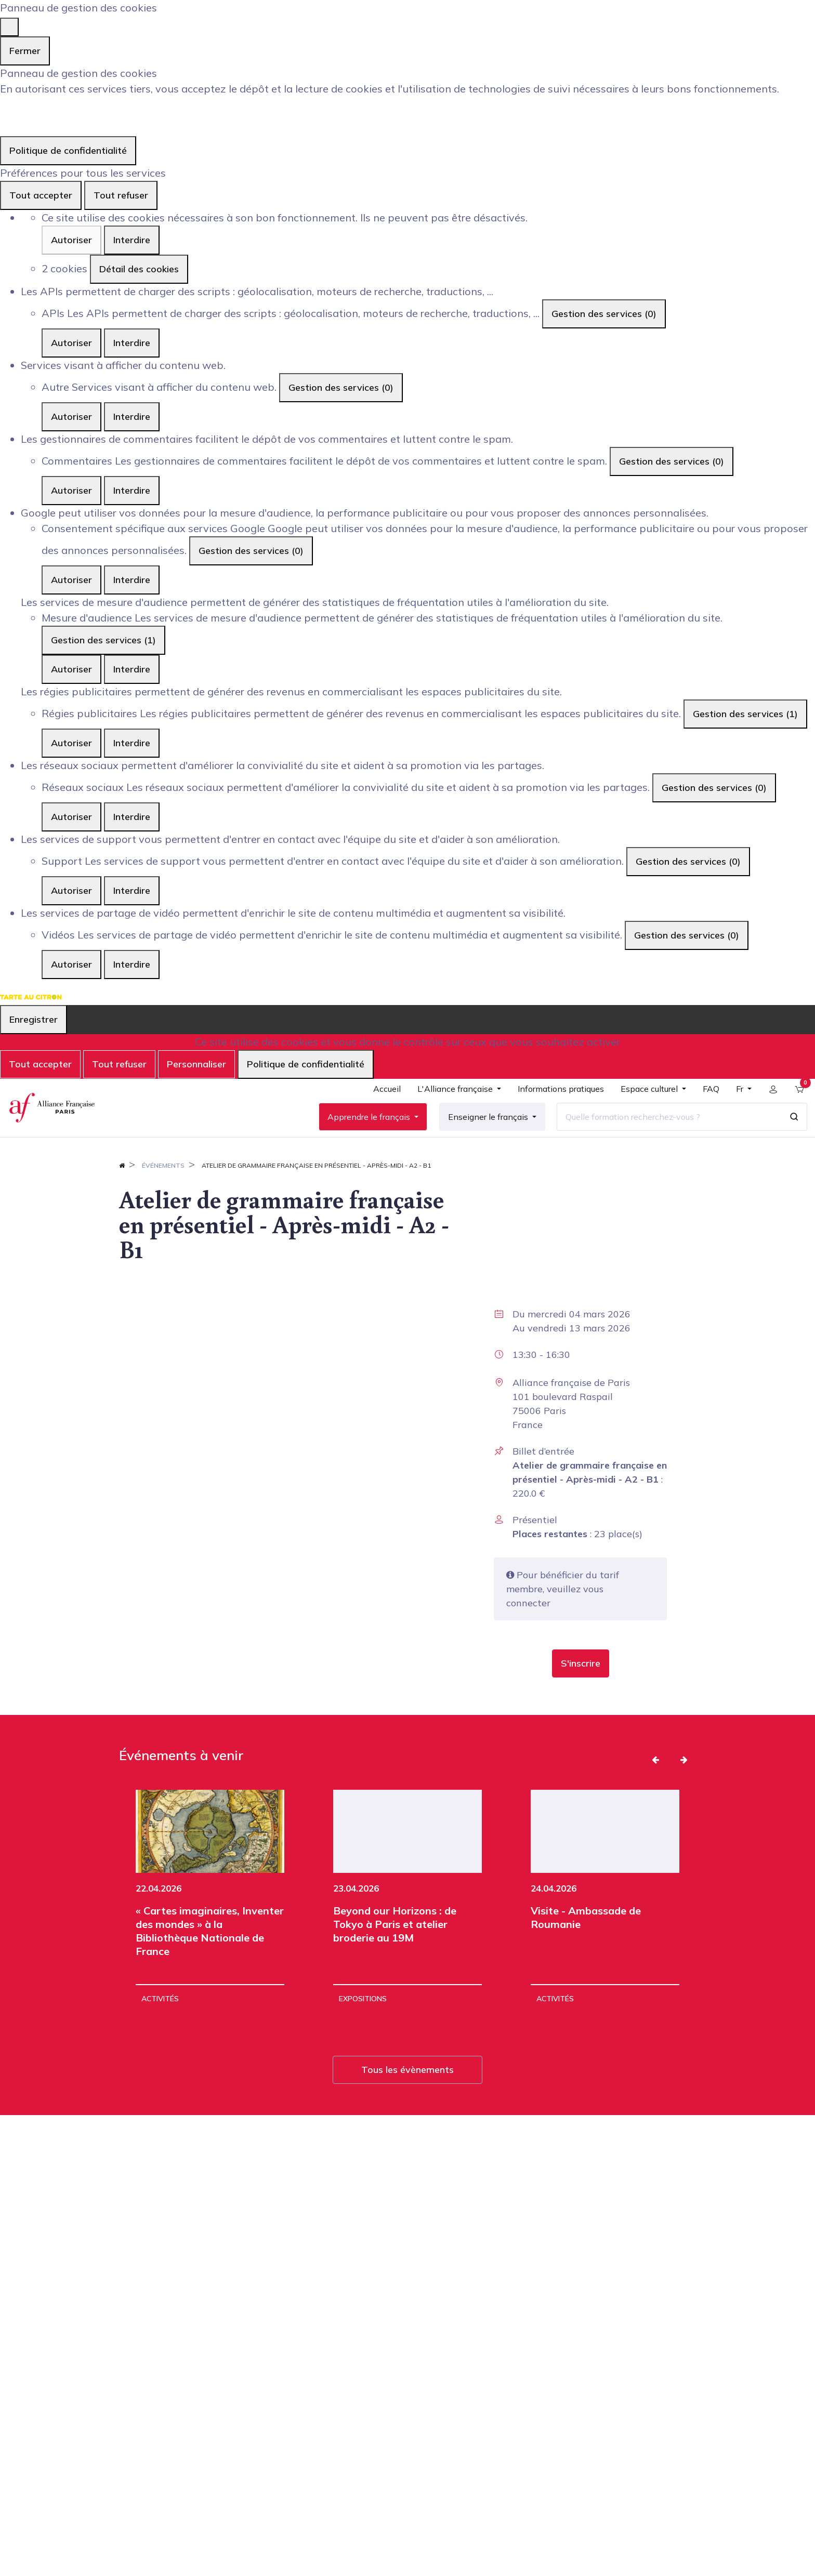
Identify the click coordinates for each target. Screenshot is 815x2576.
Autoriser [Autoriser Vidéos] (71, 964)
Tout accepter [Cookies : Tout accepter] (40, 195)
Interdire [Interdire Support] (131, 890)
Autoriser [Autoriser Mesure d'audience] (71, 669)
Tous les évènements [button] (407, 2096)
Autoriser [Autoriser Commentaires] (71, 490)
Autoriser (71, 240)
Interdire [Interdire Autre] (131, 416)
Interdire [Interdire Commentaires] (131, 490)
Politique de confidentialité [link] (68, 150)
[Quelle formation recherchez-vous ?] (662, 1130)
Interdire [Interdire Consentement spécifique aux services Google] (131, 580)
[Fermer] (9, 27)
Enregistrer (33, 1019)
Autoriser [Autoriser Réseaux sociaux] (71, 817)
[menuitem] (381, 1106)
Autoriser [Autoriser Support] (71, 890)
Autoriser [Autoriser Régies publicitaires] (71, 743)
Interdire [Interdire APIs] (131, 343)
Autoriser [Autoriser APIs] (71, 343)
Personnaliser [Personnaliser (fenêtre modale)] (196, 1064)
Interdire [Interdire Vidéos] (131, 964)
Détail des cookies (139, 269)
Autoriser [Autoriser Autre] (71, 416)
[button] (580, 1689)
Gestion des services (603, 314)
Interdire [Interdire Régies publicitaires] (131, 743)
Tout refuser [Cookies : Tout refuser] (121, 195)
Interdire (131, 240)
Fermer (25, 51)
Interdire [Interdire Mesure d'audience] (131, 669)
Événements (163, 1191)
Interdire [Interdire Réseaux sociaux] (131, 817)
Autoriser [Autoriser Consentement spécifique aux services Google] (71, 580)
